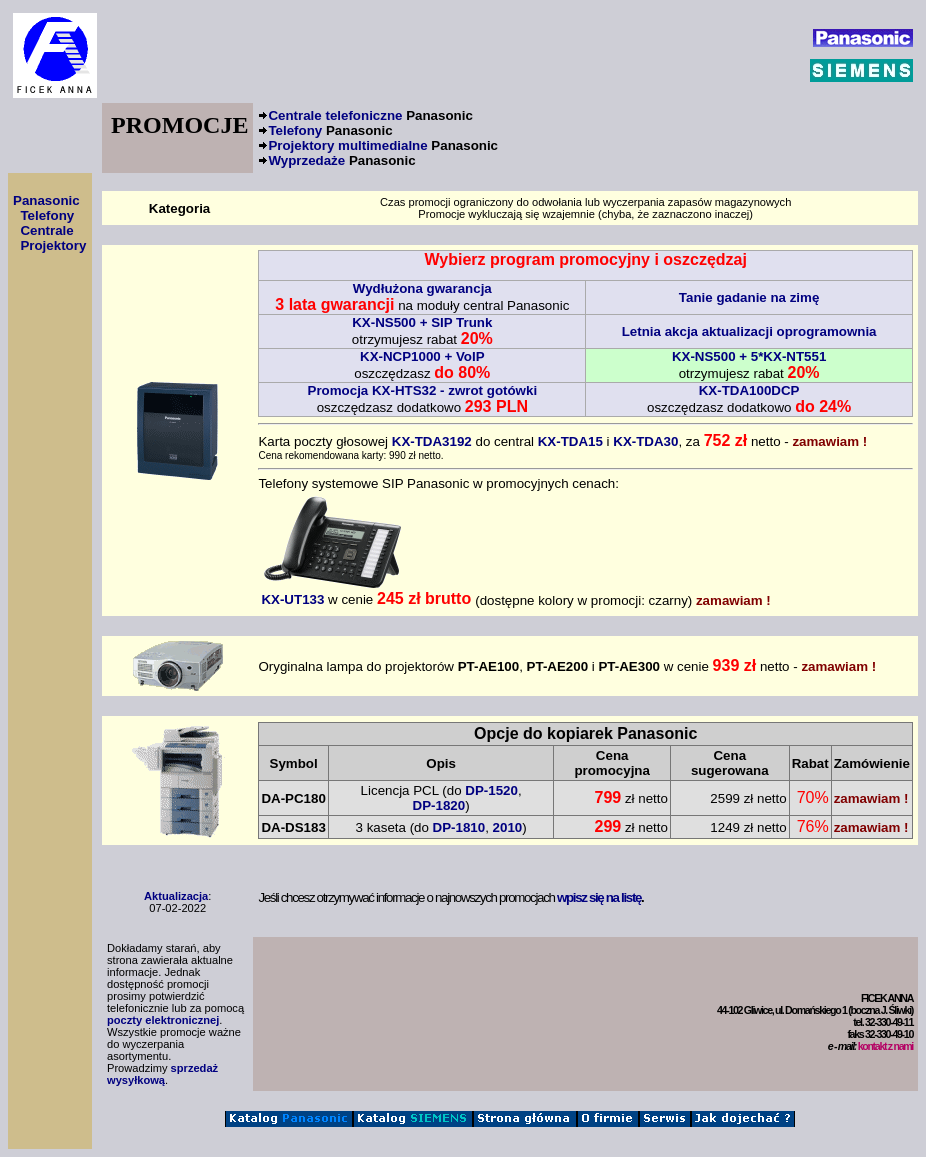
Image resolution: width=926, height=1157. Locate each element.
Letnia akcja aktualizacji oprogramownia (749, 331)
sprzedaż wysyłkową (162, 1074)
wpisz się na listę (599, 897)
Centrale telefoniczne (370, 115)
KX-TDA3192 (432, 441)
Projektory (53, 245)
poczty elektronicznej (163, 1020)
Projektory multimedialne (383, 145)
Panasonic (46, 200)
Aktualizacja (176, 896)
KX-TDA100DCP (749, 390)
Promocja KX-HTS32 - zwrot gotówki (423, 390)
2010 (508, 827)
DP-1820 (439, 805)
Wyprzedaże (341, 160)
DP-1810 (459, 827)
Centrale (46, 230)
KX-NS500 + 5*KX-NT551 (749, 356)
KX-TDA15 (570, 441)
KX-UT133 (333, 592)
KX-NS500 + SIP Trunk (422, 322)
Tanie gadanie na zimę (749, 297)
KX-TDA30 (645, 441)
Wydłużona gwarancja (422, 288)
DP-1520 (491, 790)
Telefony (330, 130)
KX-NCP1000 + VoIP (422, 356)
